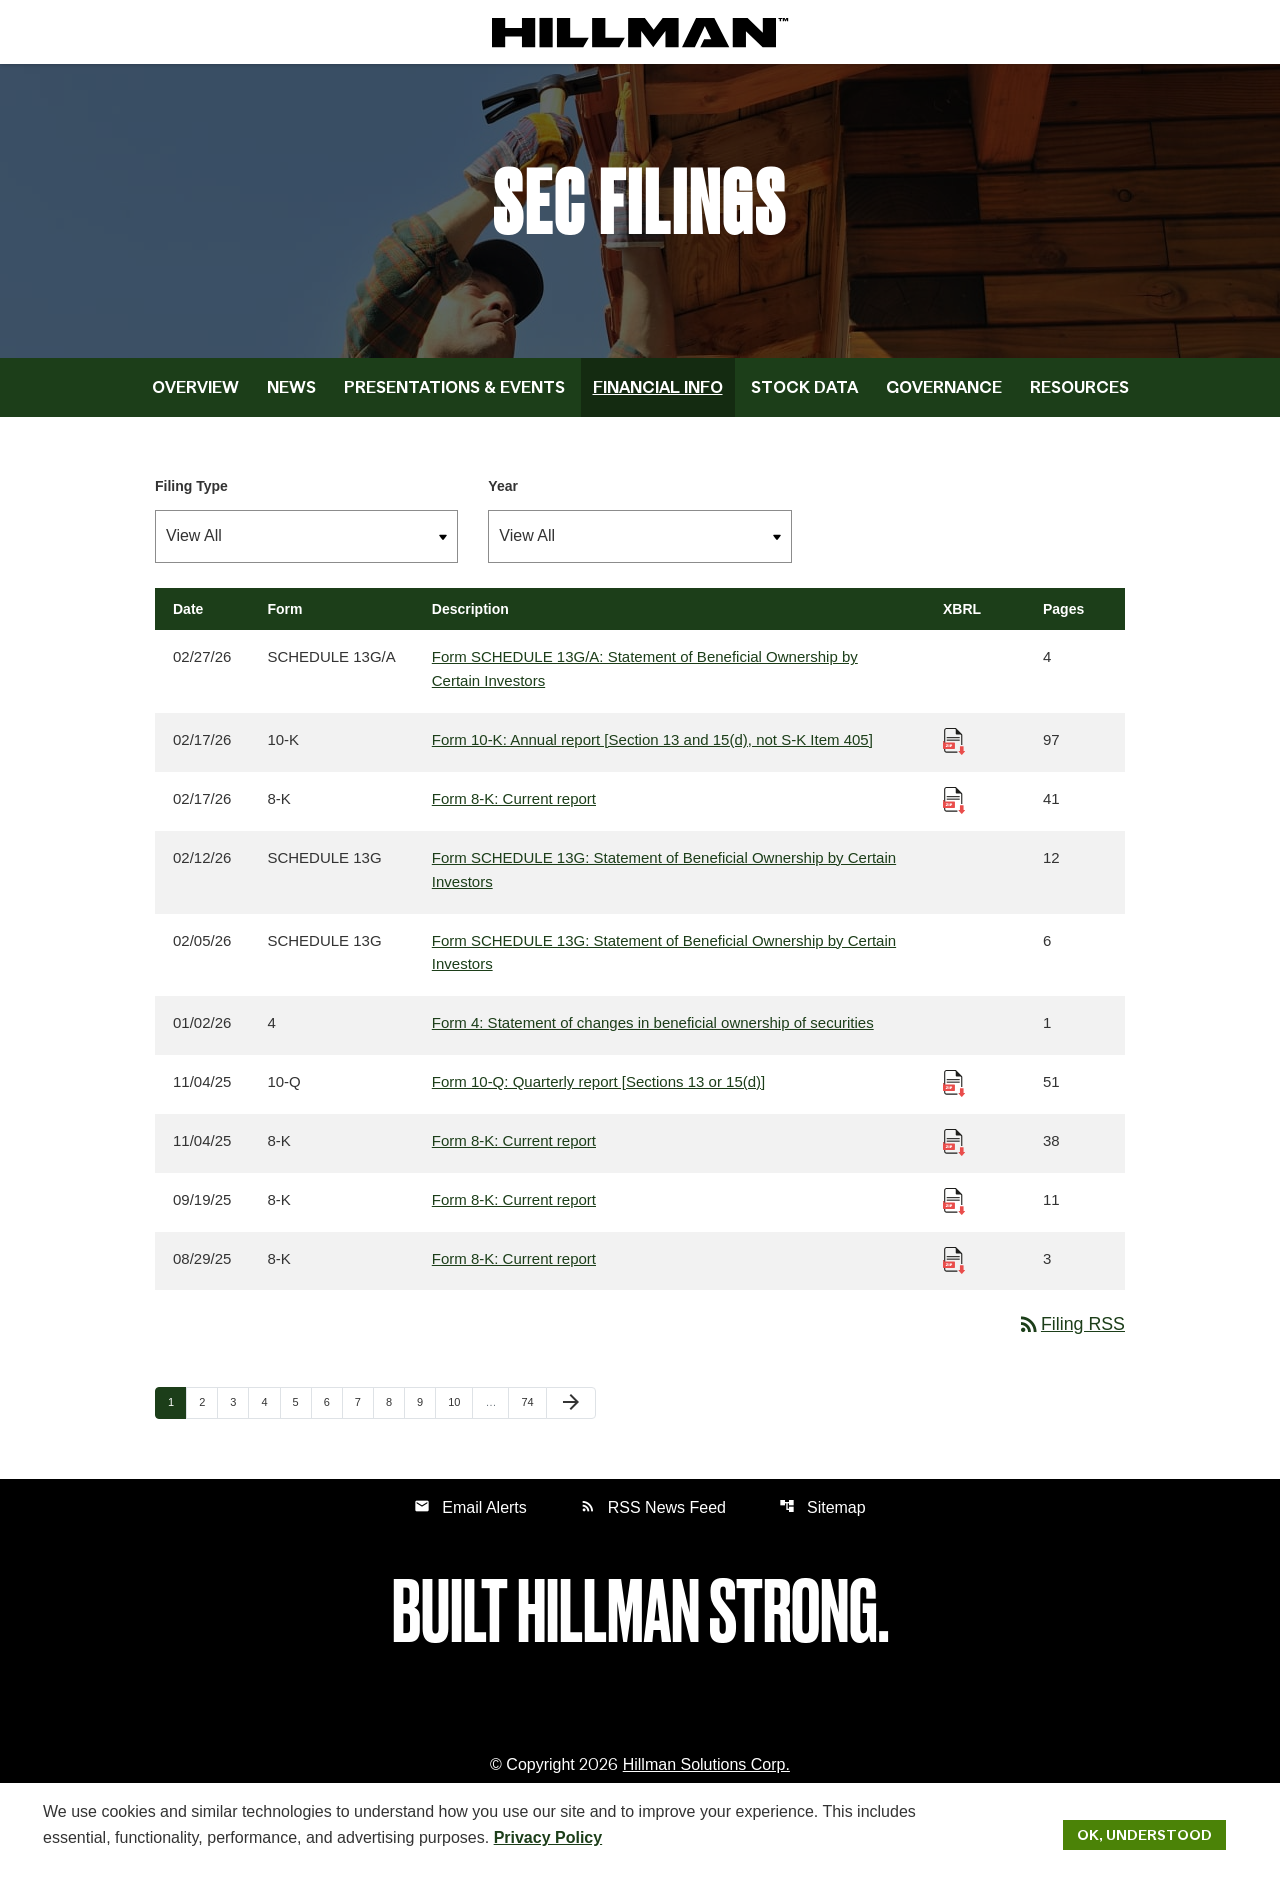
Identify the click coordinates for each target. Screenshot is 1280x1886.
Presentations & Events (454, 393)
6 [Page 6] (333, 1410)
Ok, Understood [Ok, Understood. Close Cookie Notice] (1144, 1834)
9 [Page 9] (426, 1410)
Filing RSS (1070, 1333)
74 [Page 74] (533, 1410)
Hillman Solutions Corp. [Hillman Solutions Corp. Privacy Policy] (706, 1773)
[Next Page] (571, 1412)
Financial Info (658, 393)
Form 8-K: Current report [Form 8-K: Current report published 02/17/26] (514, 805)
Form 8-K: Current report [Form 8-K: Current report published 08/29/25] (514, 1266)
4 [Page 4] (270, 1410)
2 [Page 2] (208, 1410)
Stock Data (804, 393)
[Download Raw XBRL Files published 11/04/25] (954, 1089)
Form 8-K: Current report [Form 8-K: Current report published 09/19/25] (514, 1207)
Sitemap (822, 1515)
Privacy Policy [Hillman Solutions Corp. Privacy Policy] (548, 1836)
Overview (195, 393)
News (291, 393)
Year (503, 492)
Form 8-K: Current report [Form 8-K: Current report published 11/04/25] (514, 1148)
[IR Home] (640, 32)
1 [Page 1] (177, 1410)
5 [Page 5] (302, 1410)
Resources (1079, 393)
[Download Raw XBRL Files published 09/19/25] (954, 1207)
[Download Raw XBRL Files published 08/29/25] (954, 1266)
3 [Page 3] (239, 1410)
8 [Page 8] (395, 1410)
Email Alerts (470, 1515)
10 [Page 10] (460, 1410)
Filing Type (191, 492)
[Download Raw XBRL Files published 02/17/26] (954, 746)
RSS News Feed (653, 1515)
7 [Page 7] (364, 1410)
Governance (944, 393)
